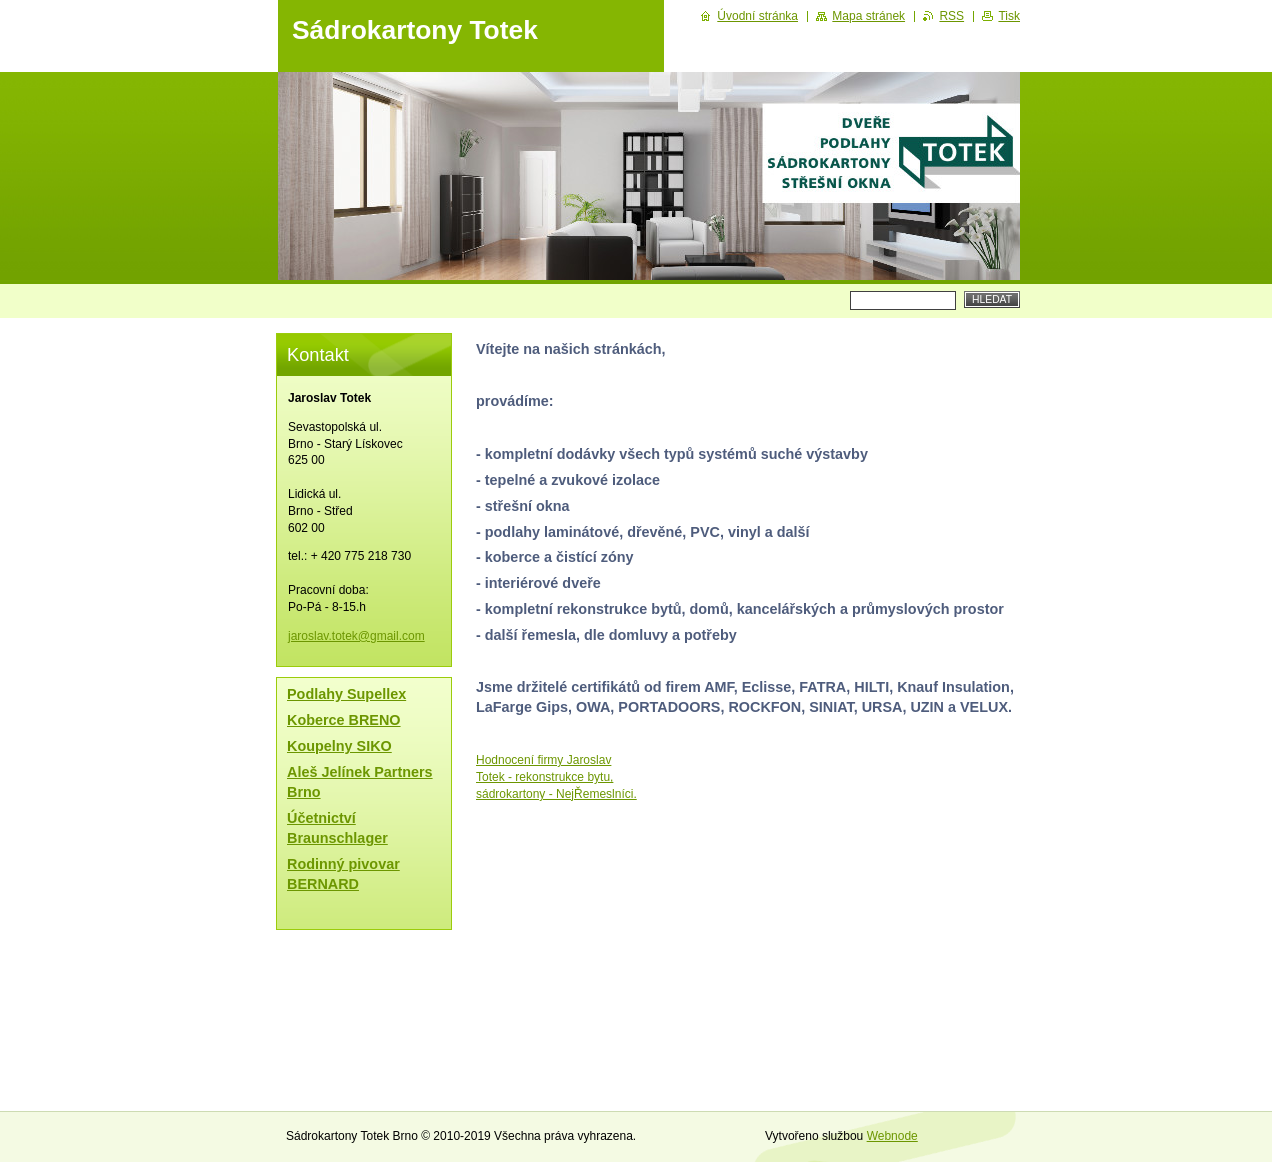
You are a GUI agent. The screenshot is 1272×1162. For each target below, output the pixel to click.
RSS (951, 16)
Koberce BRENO (344, 720)
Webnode (892, 1136)
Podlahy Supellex (346, 694)
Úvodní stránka (757, 16)
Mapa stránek (868, 16)
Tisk (1009, 16)
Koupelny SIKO (339, 746)
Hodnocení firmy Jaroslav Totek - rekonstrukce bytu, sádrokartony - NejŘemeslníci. (556, 777)
